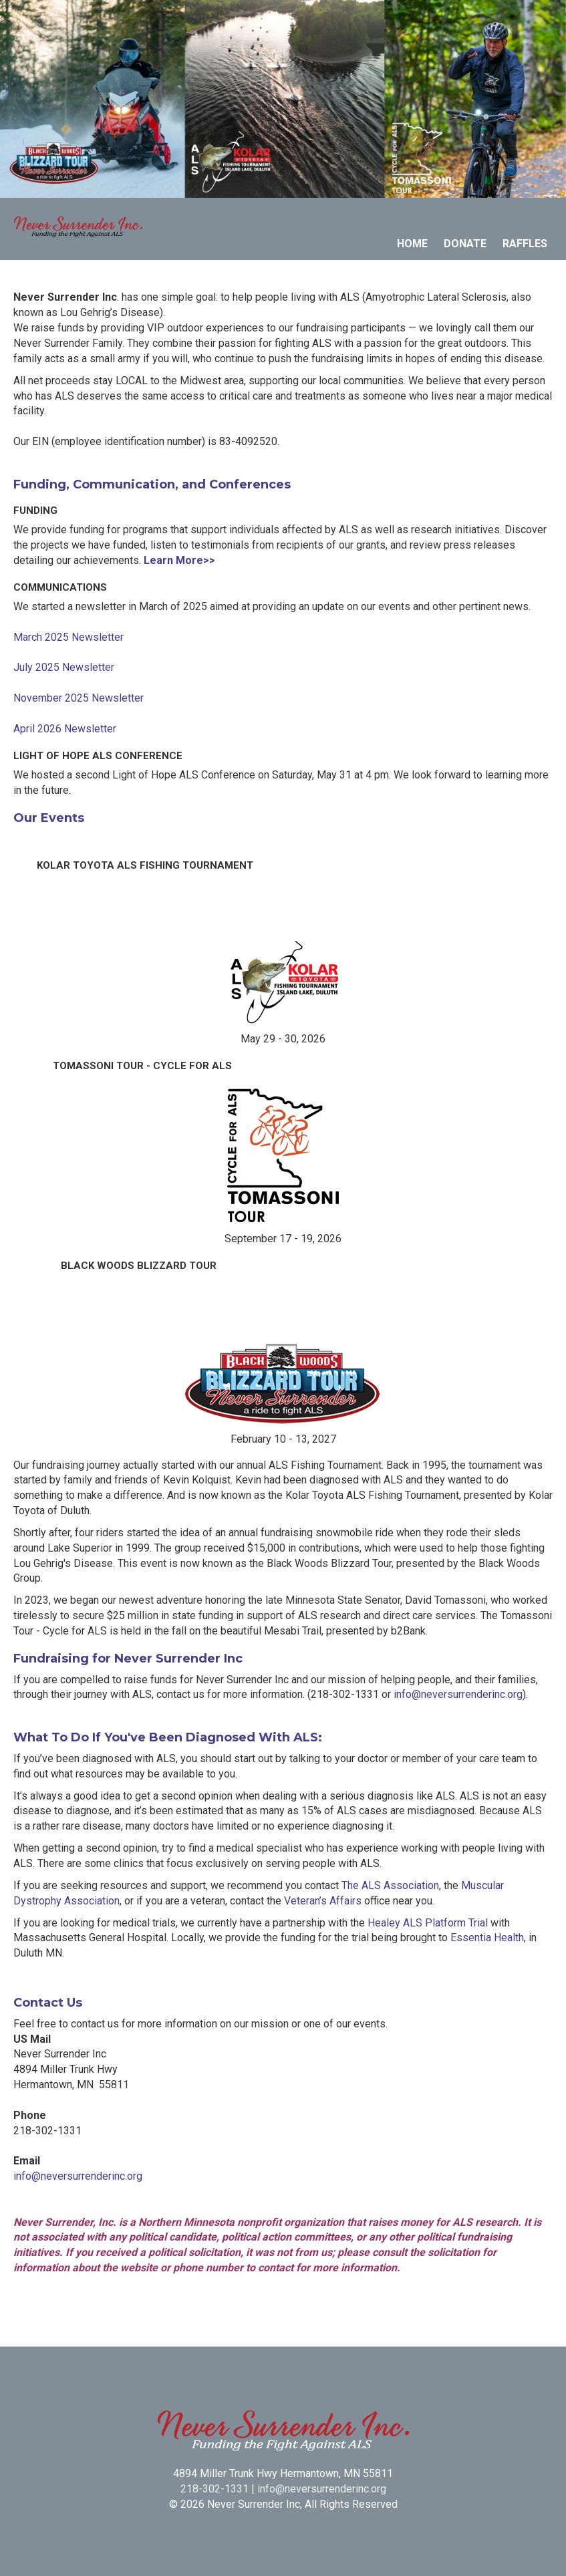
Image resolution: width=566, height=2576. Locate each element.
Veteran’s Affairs (323, 1900)
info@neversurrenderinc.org (458, 1694)
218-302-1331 (214, 2488)
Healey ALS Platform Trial (428, 1922)
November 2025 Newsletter (78, 698)
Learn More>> (179, 560)
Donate (465, 243)
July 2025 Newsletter (63, 667)
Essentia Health (487, 1937)
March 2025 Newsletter (68, 637)
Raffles (525, 243)
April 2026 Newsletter (64, 728)
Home (412, 243)
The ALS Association (390, 1885)
